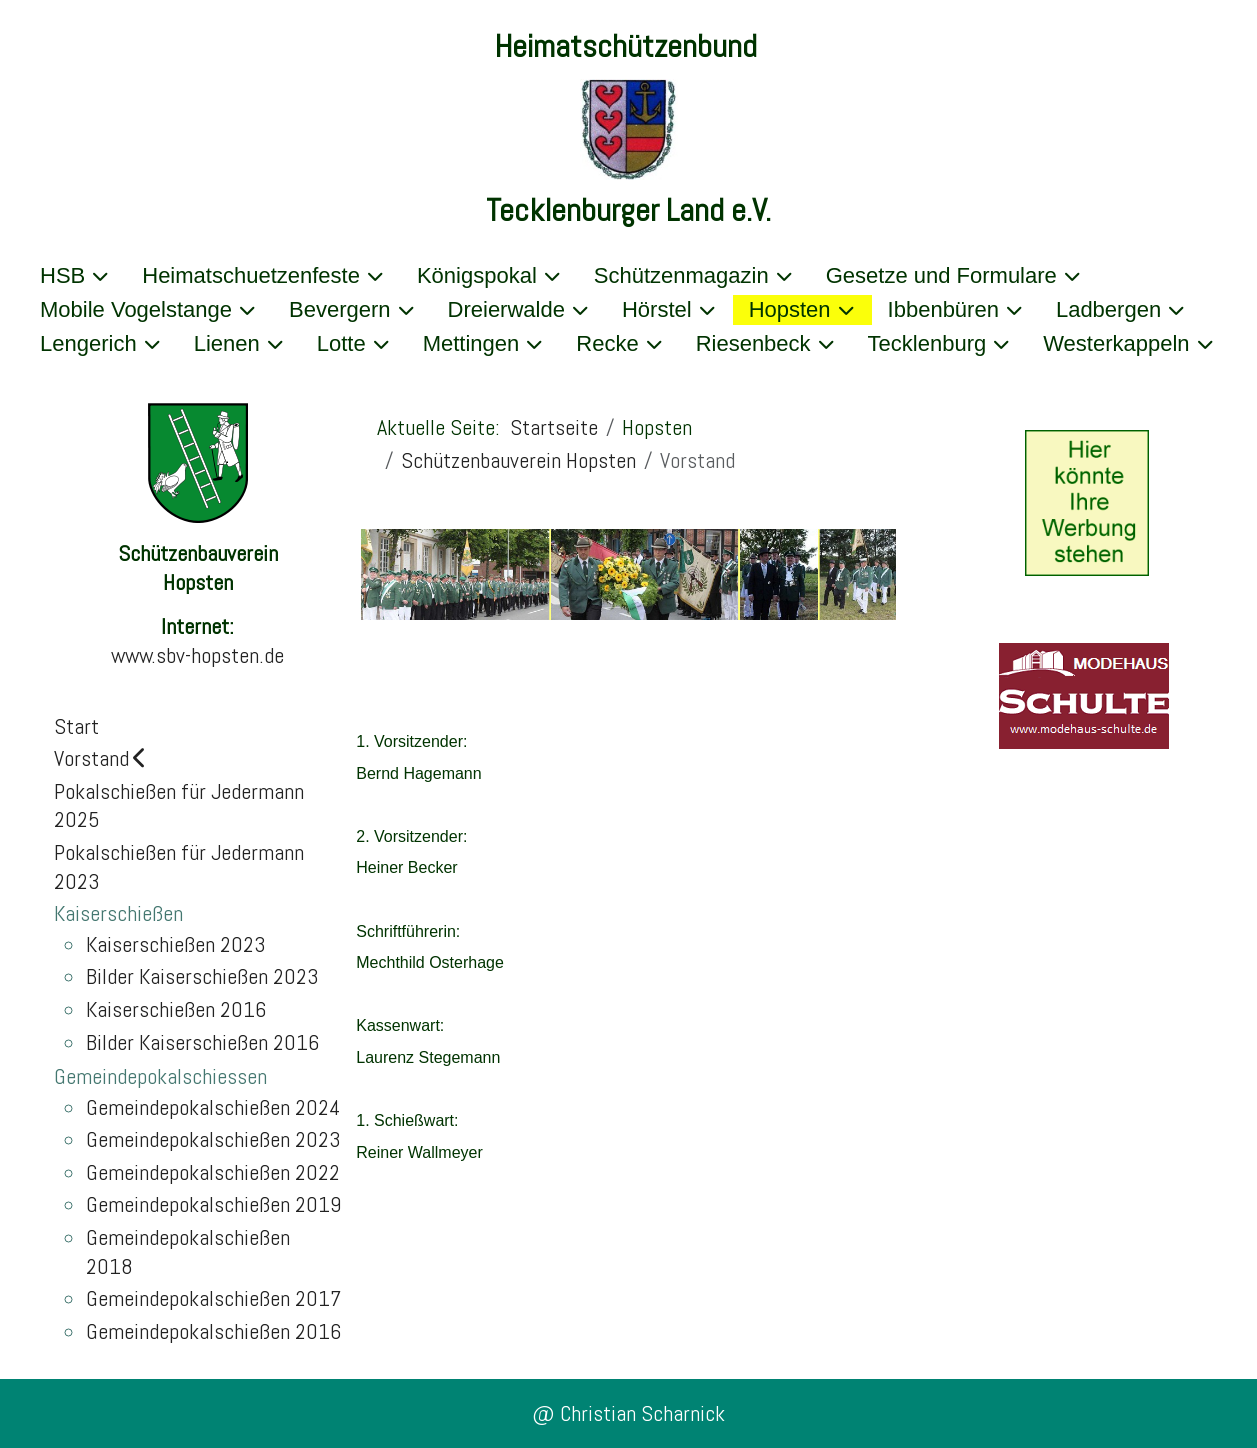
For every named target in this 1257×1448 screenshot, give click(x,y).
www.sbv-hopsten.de (197, 655)
